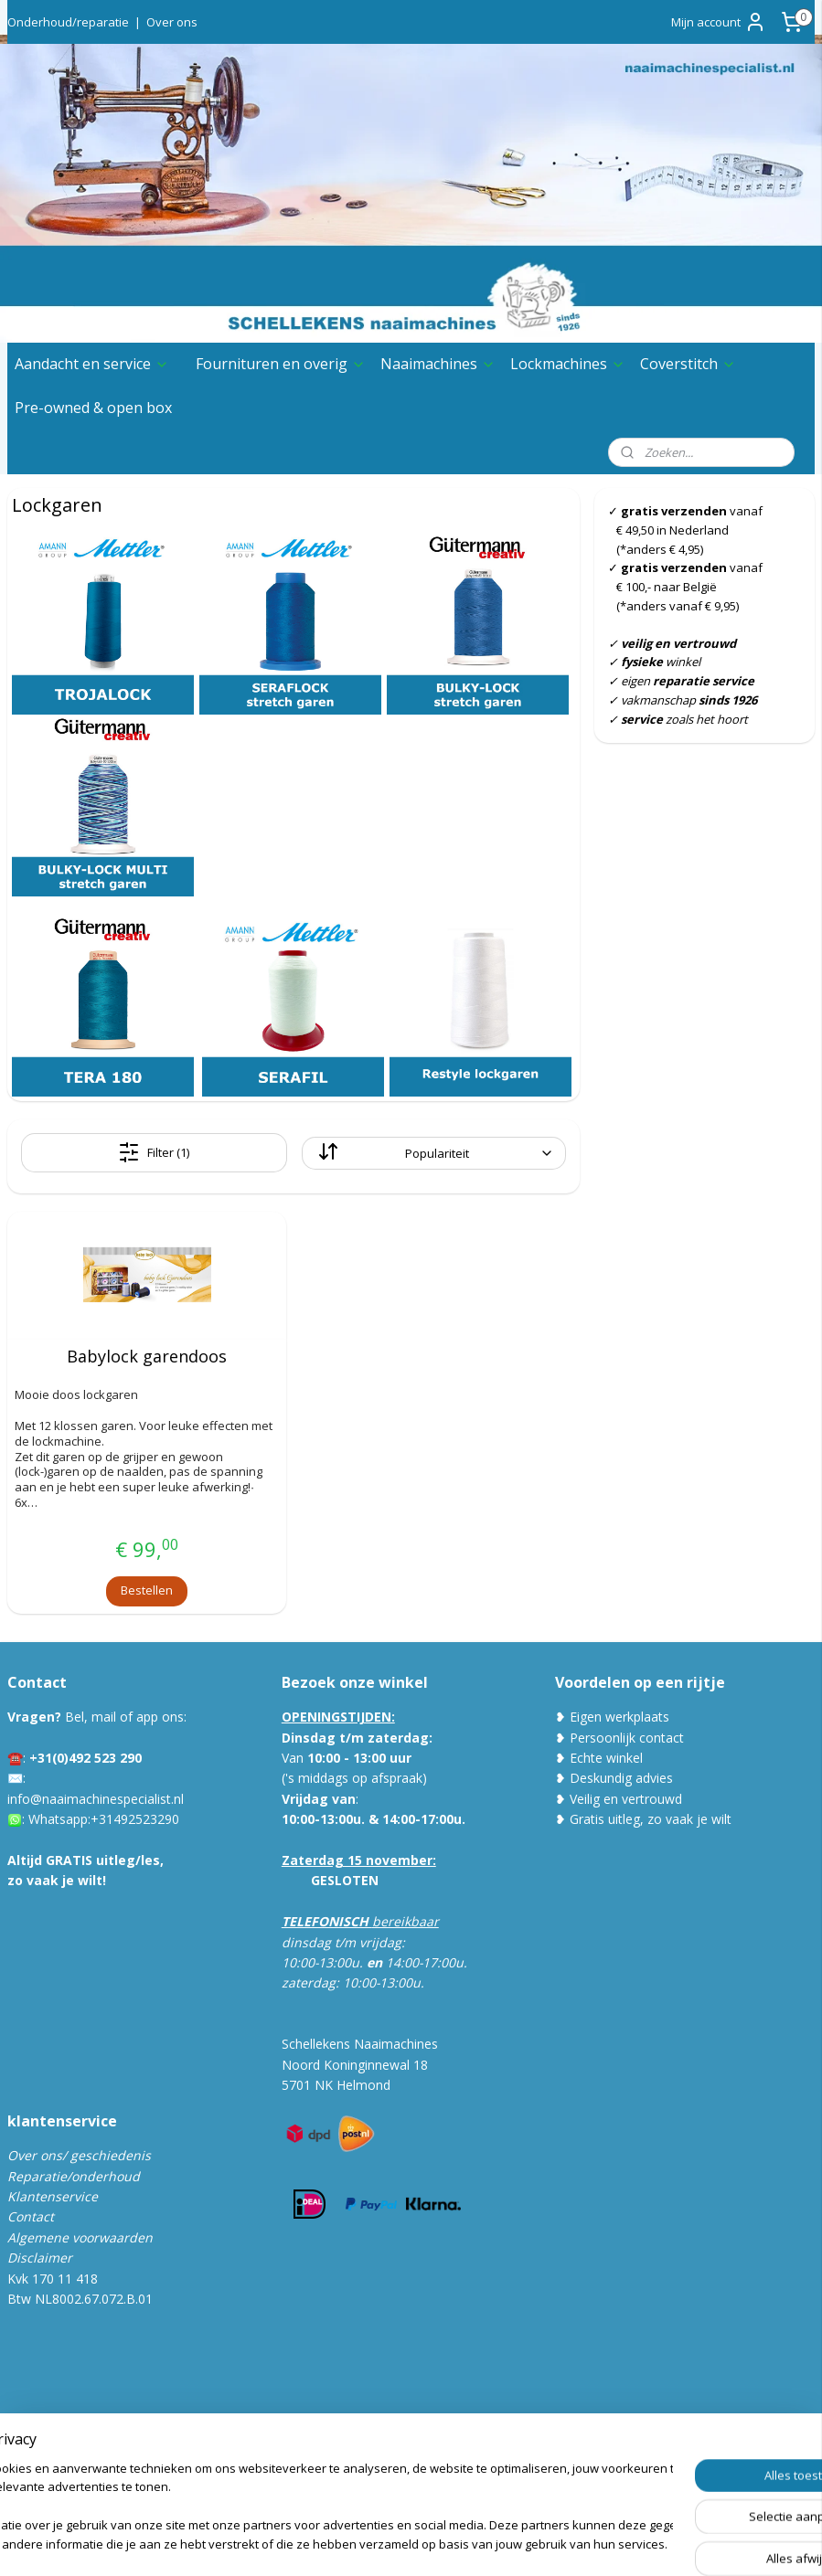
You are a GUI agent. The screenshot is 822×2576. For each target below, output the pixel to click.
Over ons (171, 22)
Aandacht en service (92, 364)
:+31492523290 (133, 1819)
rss (406, 2542)
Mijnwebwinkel (636, 2542)
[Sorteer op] (434, 1153)
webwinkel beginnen (476, 2542)
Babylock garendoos (147, 1357)
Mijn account (718, 22)
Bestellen (147, 1590)
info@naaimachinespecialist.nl (95, 1798)
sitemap (368, 2542)
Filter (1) (153, 1152)
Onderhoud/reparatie (68, 22)
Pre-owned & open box (93, 408)
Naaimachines (438, 364)
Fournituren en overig (281, 364)
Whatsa (50, 1819)
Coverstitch (688, 364)
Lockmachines (567, 364)
